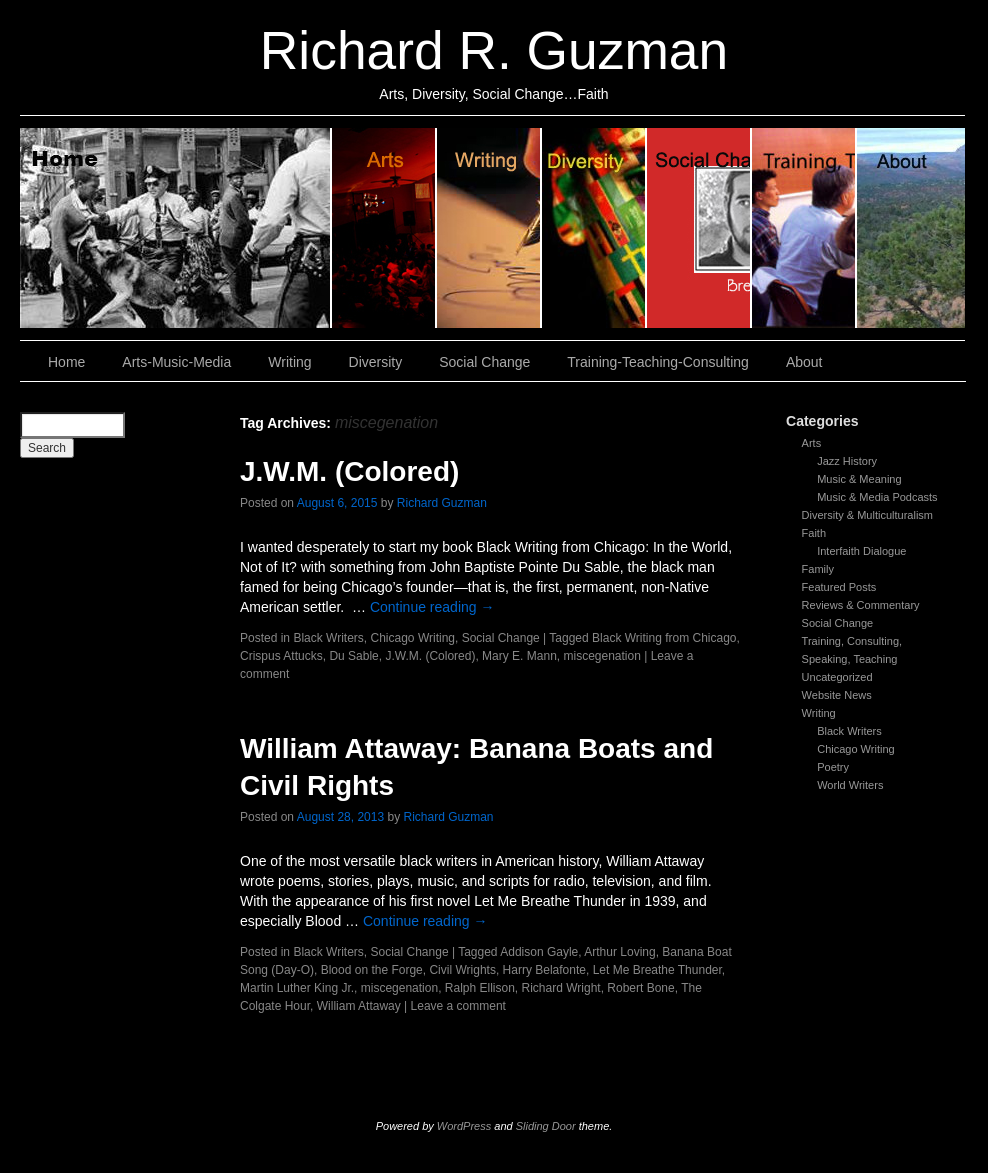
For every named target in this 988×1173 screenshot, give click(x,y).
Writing (489, 228)
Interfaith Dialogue (861, 551)
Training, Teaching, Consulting (804, 228)
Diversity (594, 228)
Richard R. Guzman (494, 50)
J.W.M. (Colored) (349, 471)
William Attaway (359, 1006)
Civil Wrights (462, 970)
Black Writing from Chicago (664, 638)
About (911, 228)
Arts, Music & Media (384, 228)
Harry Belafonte (544, 970)
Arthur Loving (619, 952)
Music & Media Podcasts (877, 497)
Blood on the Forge (372, 970)
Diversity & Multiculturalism (867, 515)
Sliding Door (546, 1126)
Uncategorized (837, 677)
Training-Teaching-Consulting (658, 362)
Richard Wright (561, 988)
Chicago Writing (855, 749)
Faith (814, 533)
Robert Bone (640, 988)
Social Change (699, 228)
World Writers (850, 785)
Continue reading (432, 607)
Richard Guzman (442, 503)
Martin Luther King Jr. (297, 988)
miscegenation (601, 656)
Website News (837, 695)
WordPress (464, 1126)
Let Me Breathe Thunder (657, 970)
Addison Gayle (539, 952)
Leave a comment (458, 1006)
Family (818, 569)
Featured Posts (839, 587)
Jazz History (847, 461)
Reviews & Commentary (861, 605)
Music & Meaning (859, 479)
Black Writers (849, 731)
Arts (812, 443)
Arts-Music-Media (176, 362)
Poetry (833, 767)
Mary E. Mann (519, 656)
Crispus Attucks (281, 656)
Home (176, 228)
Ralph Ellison (480, 988)
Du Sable (353, 656)
